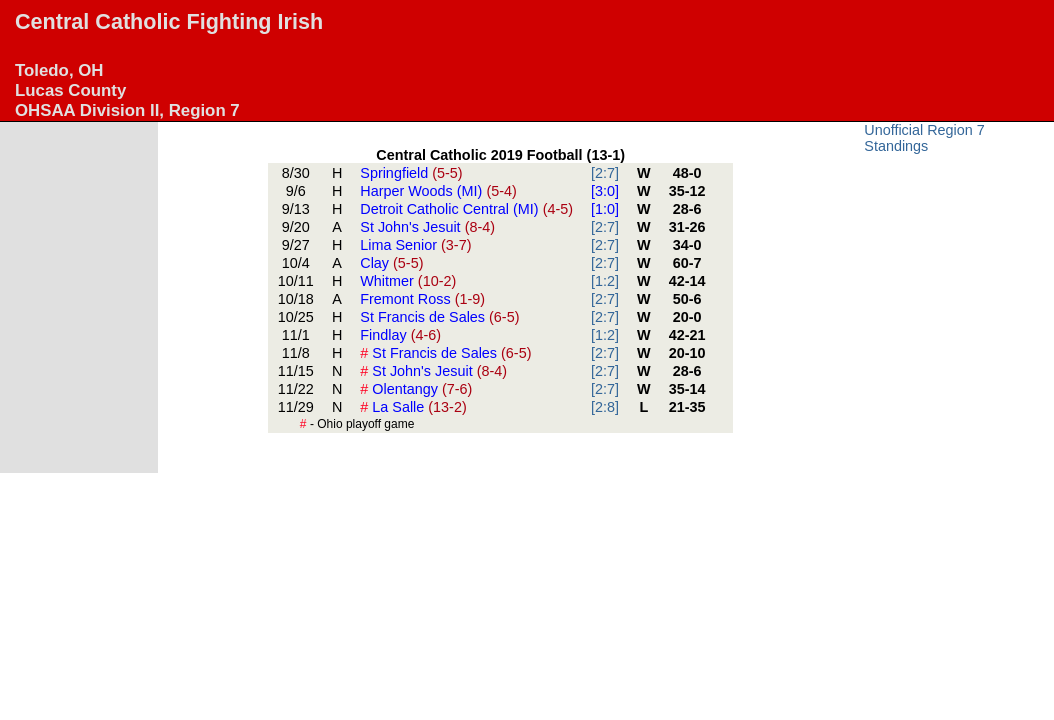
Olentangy (416, 389)
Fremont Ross (422, 299)
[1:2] (605, 281)
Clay (391, 263)
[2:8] (605, 407)
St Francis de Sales (439, 317)
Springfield (411, 173)
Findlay (400, 335)
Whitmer (408, 281)
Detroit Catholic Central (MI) (466, 209)
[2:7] (605, 173)
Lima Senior (415, 245)
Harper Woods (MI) (438, 191)
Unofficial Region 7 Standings (924, 138)
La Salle (413, 407)
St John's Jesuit (427, 227)
